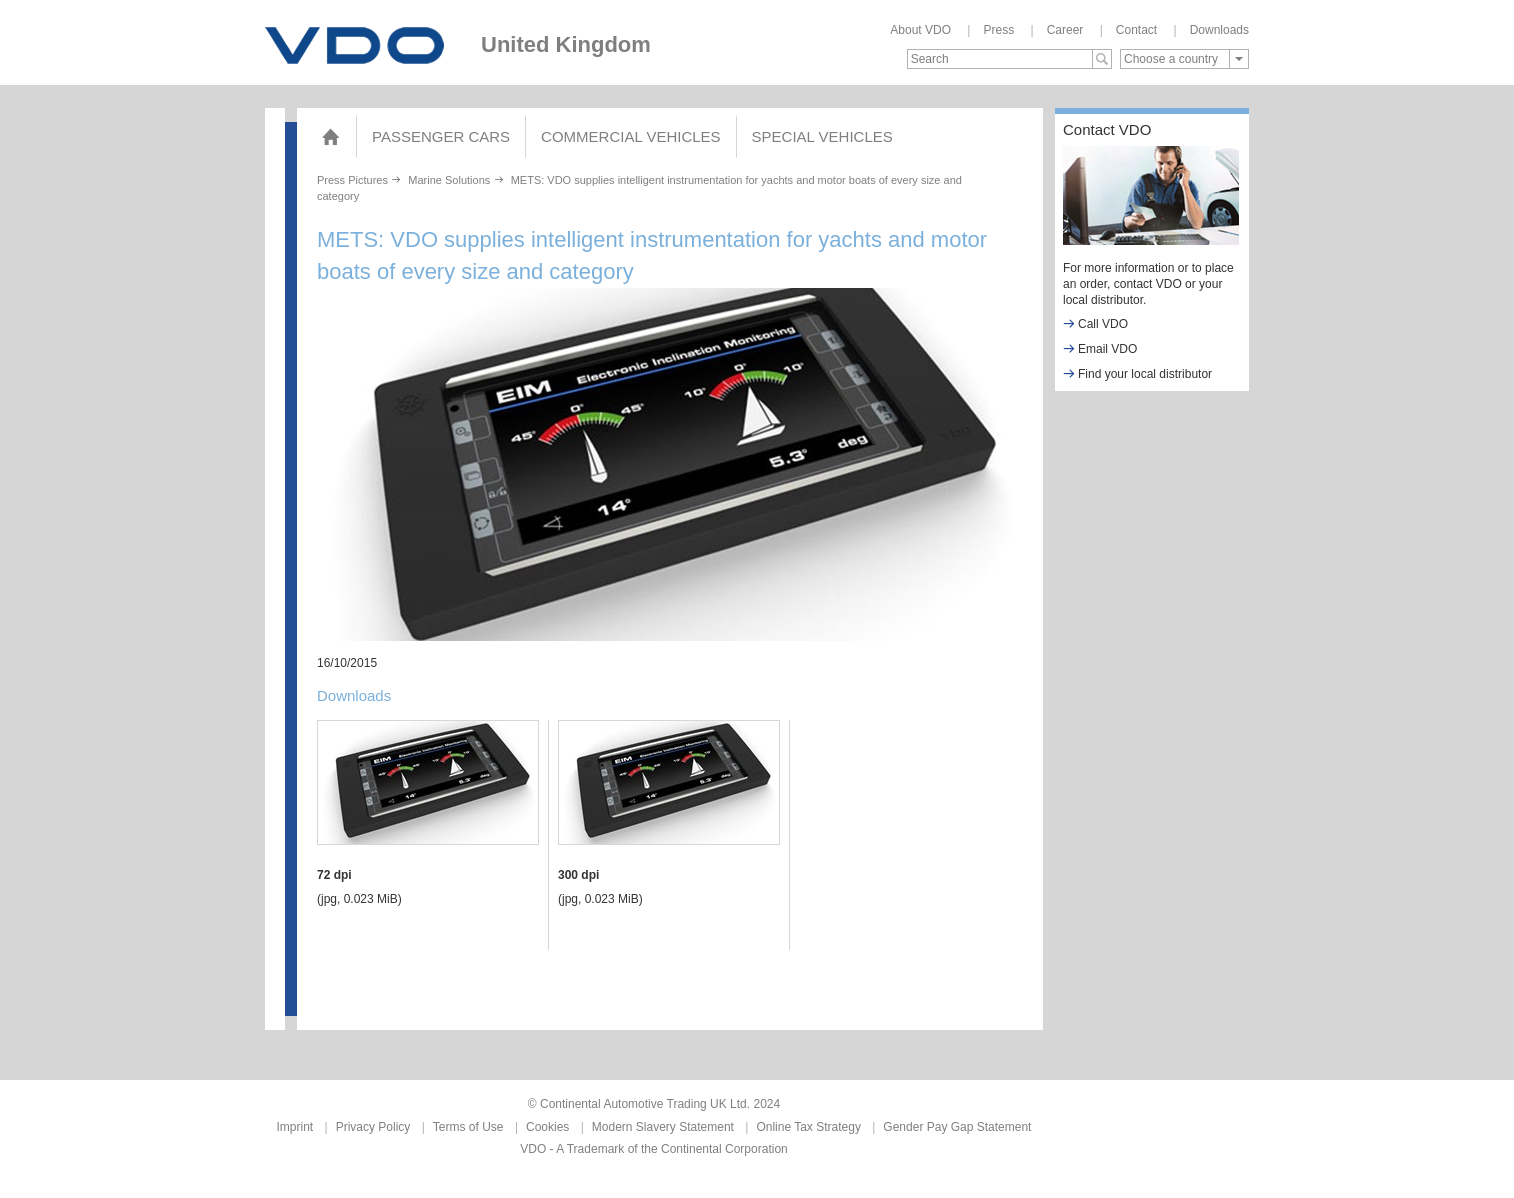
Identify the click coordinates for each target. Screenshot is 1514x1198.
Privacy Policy (373, 1127)
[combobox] (1184, 59)
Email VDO (1100, 348)
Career (1065, 30)
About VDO (920, 30)
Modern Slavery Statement (663, 1127)
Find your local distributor (1137, 373)
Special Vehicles (822, 136)
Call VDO (1095, 323)
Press (998, 30)
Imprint (295, 1127)
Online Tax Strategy (808, 1127)
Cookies (547, 1127)
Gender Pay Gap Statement (957, 1127)
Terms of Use (468, 1127)
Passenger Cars (441, 136)
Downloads (1219, 30)
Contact (1136, 30)
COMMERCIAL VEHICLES (630, 136)
